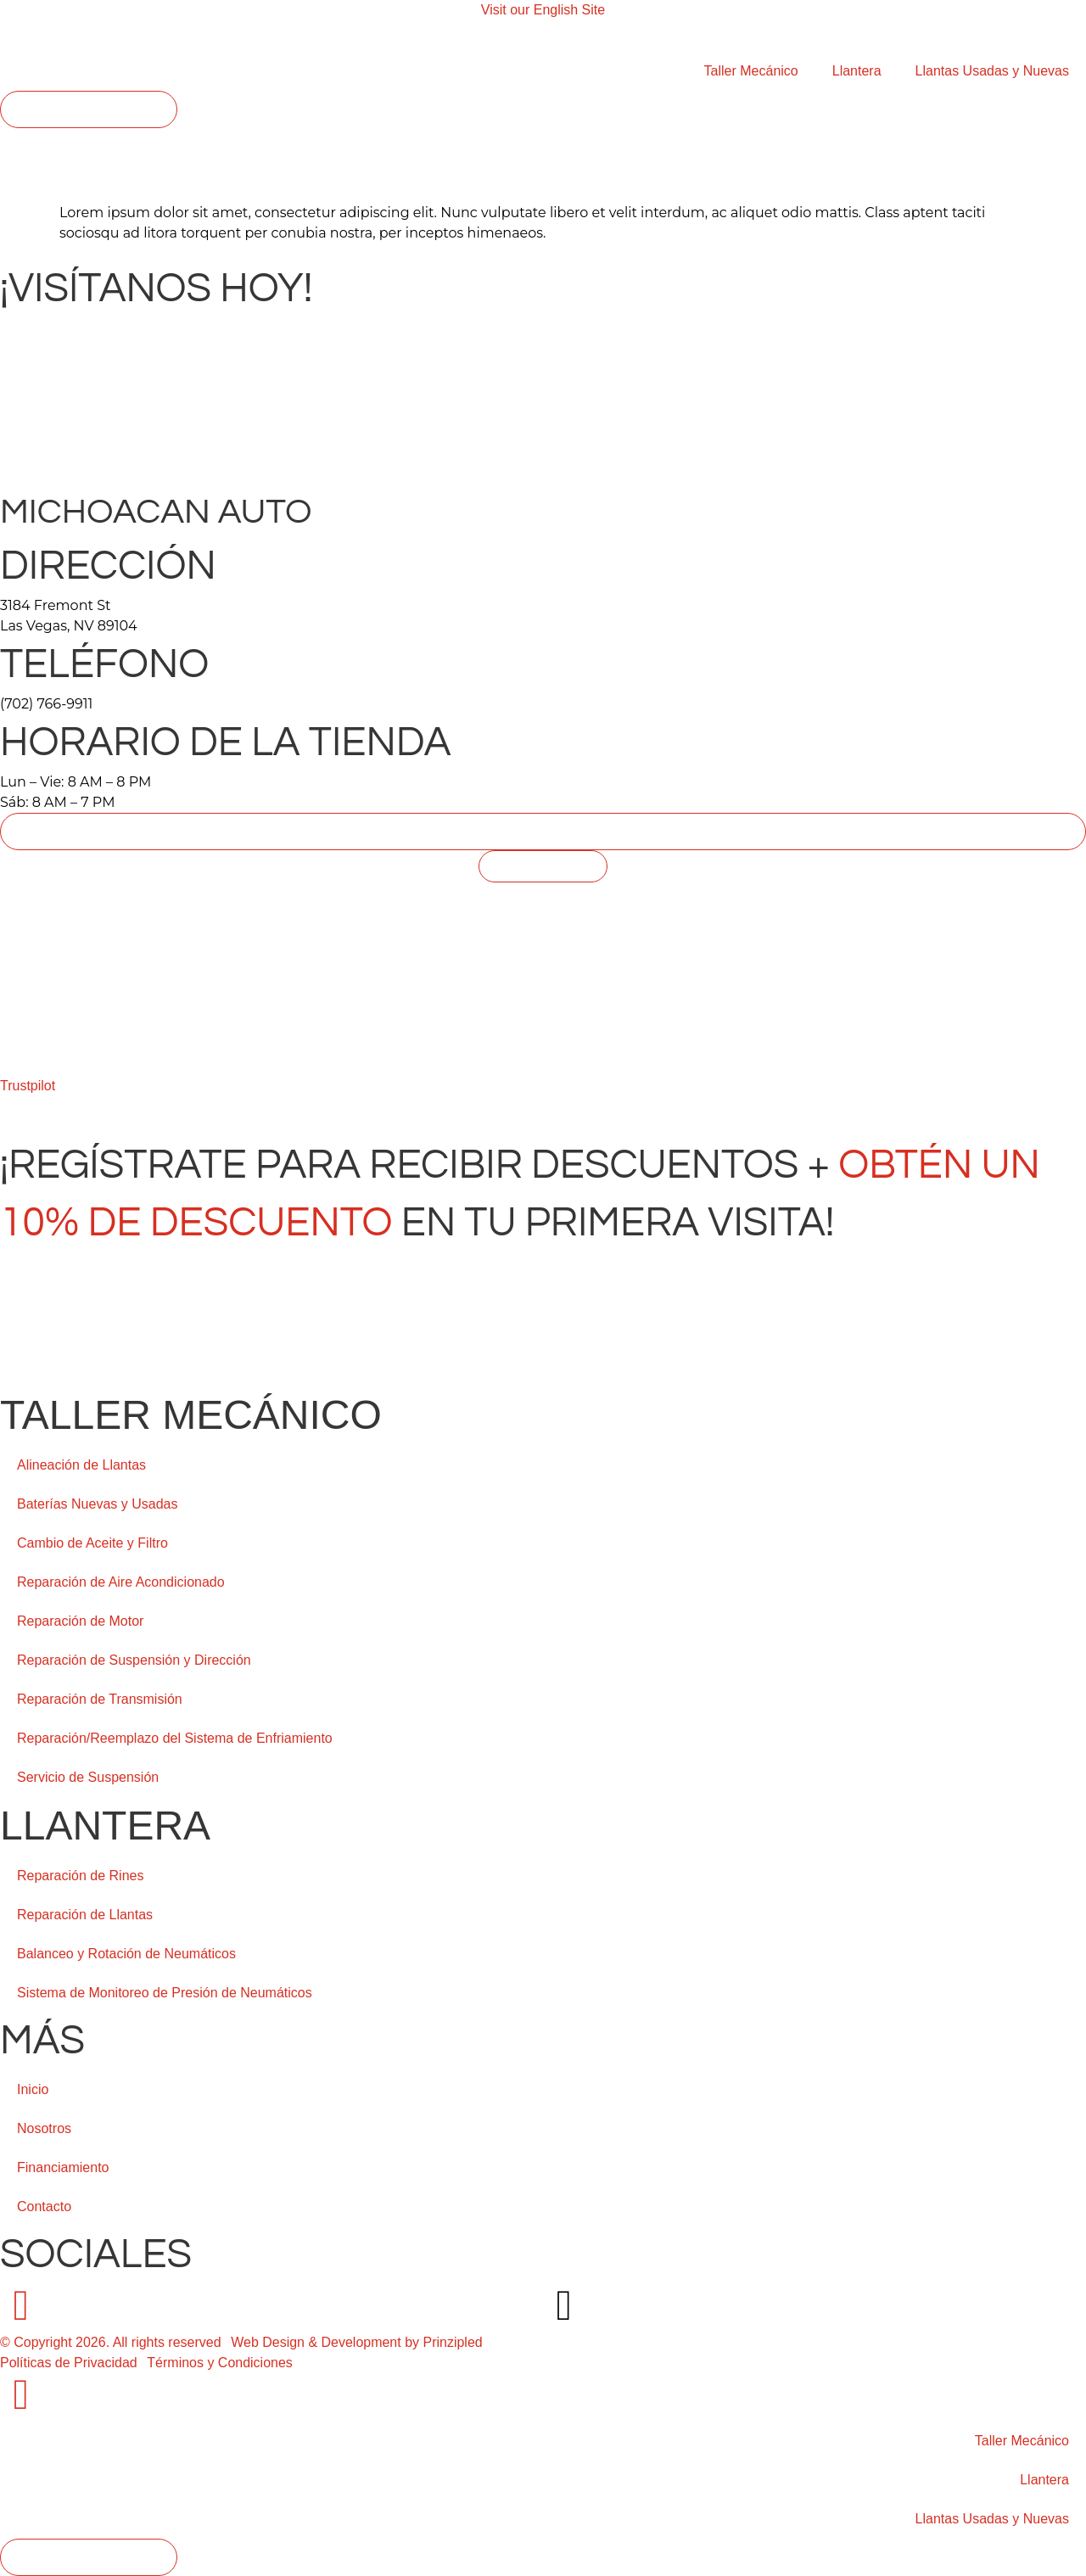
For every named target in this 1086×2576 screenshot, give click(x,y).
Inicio (32, 2089)
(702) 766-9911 (46, 704)
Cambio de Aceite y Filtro (92, 1543)
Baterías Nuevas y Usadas (97, 1504)
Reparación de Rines (80, 1875)
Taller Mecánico (751, 71)
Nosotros (44, 2128)
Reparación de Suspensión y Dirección (134, 1660)
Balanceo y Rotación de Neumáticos (126, 1953)
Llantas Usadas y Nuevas (992, 71)
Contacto (44, 2206)
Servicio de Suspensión (88, 1777)
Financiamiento (63, 2167)
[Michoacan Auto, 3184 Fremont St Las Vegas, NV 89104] (543, 1009)
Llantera (857, 71)
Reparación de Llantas (85, 1914)
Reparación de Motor (80, 1621)
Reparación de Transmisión (99, 1699)
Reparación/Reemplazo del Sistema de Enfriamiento (175, 1738)
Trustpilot (27, 1085)
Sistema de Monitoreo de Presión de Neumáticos (164, 1992)
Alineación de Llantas (81, 1465)
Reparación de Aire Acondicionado (121, 1582)
